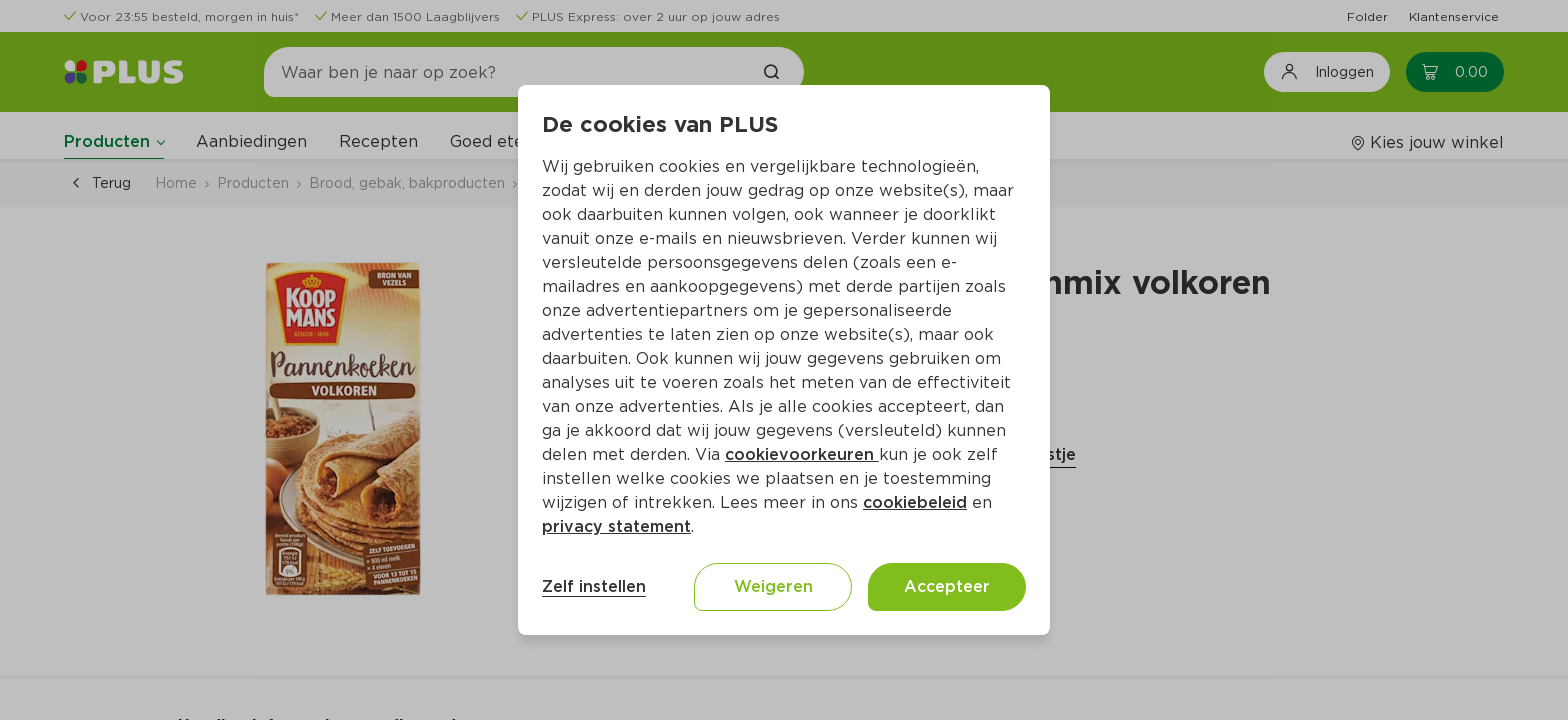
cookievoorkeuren (802, 454)
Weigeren (773, 586)
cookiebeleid (915, 502)
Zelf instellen (594, 586)
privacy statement (616, 526)
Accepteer (947, 586)
